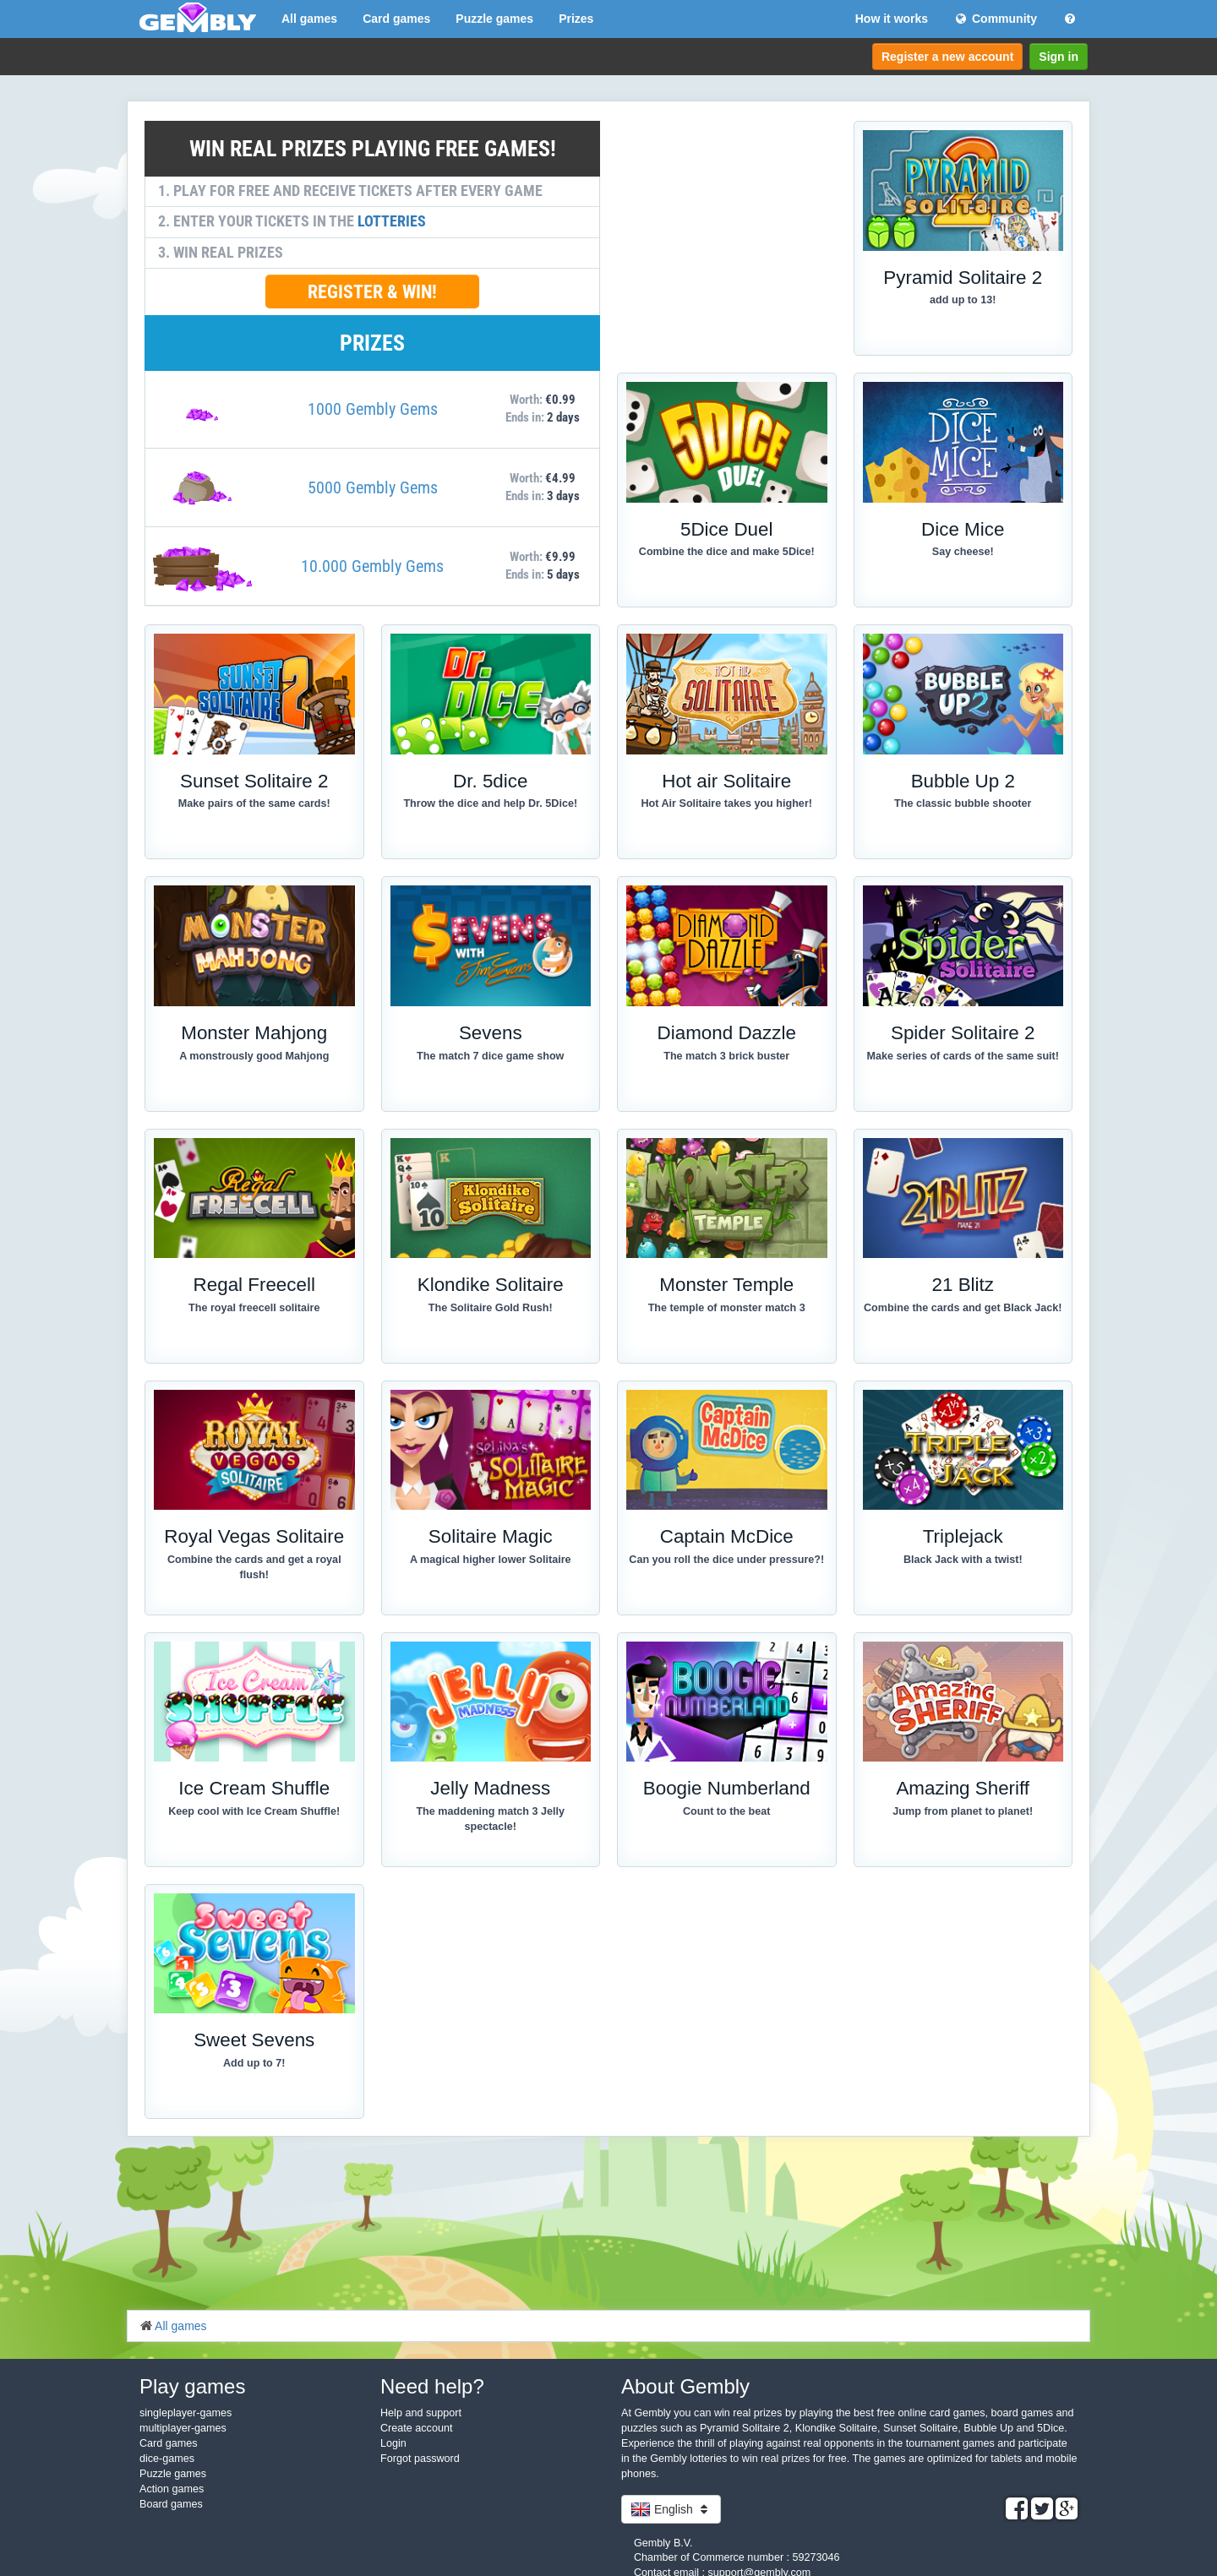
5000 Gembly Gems (373, 487)
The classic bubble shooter (962, 803)
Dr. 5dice (490, 781)
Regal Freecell (254, 1284)
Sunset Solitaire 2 (254, 781)
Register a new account (947, 56)
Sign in (1058, 56)
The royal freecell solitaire (253, 1308)
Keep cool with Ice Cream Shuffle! (254, 1811)
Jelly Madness (490, 1788)
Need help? (432, 2386)
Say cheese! (963, 552)
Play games (192, 2386)
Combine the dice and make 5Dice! (727, 552)
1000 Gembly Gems (373, 409)
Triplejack (963, 1536)
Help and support (420, 2413)
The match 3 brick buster (726, 1056)
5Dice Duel (726, 529)
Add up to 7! (254, 2063)
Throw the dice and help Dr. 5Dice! (490, 803)
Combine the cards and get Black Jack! (962, 1308)
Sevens (490, 1032)
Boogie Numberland (726, 1788)
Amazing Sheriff (962, 1788)
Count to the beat (727, 1811)
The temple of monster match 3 (726, 1308)
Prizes (576, 18)
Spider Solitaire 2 (963, 1032)
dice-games (166, 2458)
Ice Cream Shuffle (254, 1788)
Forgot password (420, 2458)
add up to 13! (963, 300)
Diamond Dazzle (727, 1032)
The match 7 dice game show (490, 1056)
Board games (171, 2504)
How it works (891, 18)
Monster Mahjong (254, 1032)
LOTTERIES (391, 221)
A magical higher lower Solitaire (490, 1560)
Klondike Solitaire (490, 1284)
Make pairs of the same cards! (254, 803)
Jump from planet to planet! (962, 1811)
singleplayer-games (185, 2413)
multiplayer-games (182, 2428)
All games (309, 18)
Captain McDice (727, 1536)
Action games (171, 2489)
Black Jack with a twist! (963, 1560)
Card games (396, 18)
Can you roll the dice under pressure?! (726, 1560)
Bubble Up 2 (963, 781)
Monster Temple (726, 1284)
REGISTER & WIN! (372, 291)
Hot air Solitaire (726, 781)
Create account (416, 2428)
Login (393, 2443)
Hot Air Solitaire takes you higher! (726, 803)
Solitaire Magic (490, 1536)
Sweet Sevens (254, 2039)
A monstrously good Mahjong (254, 1056)
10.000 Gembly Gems (372, 566)
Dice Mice (962, 529)
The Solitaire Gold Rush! (490, 1308)
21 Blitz (963, 1284)
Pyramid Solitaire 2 (962, 277)
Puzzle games (494, 18)
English (671, 2509)
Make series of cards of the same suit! (963, 1056)
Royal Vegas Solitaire (254, 1536)
